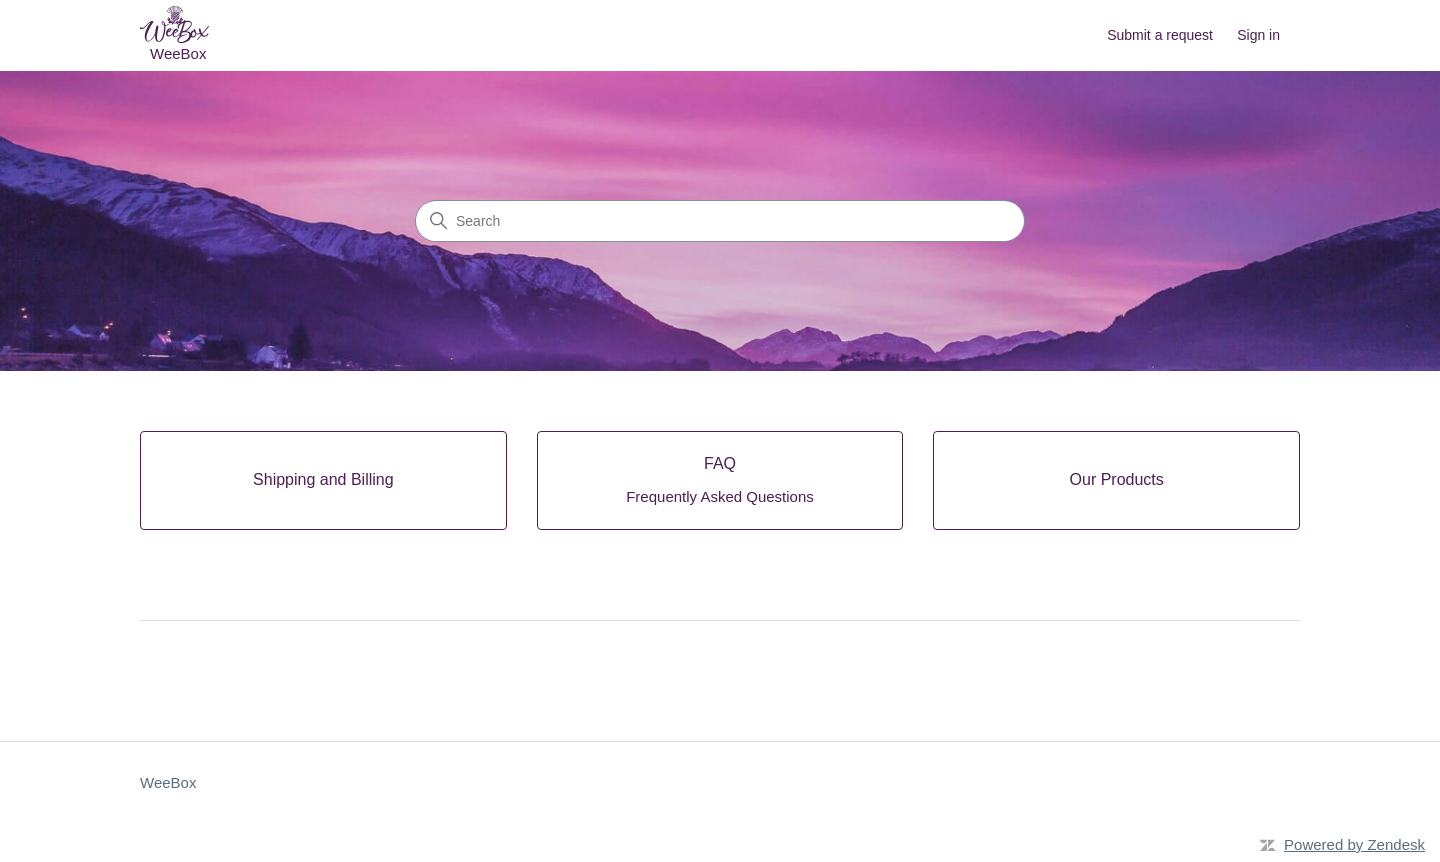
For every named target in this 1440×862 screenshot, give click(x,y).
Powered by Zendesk (1354, 844)
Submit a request (1160, 35)
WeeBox (168, 782)
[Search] (720, 221)
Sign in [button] (1258, 35)
